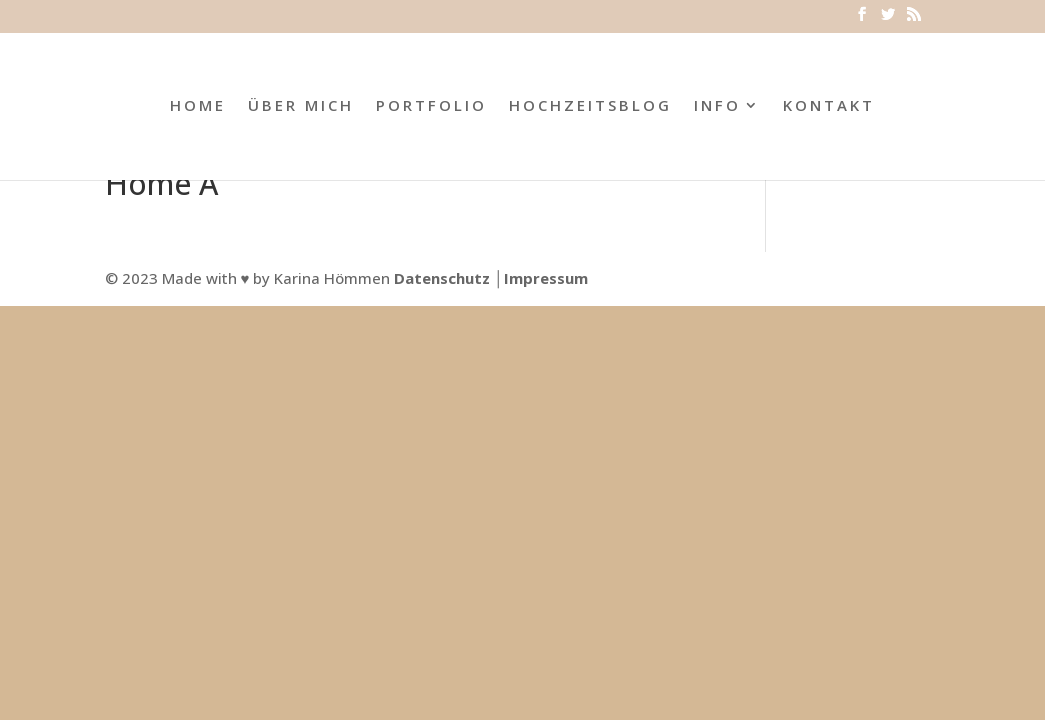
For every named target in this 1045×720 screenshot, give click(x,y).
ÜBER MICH (301, 106)
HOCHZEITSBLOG (590, 106)
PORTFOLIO (431, 106)
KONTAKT (829, 106)
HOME (198, 106)
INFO (717, 106)
